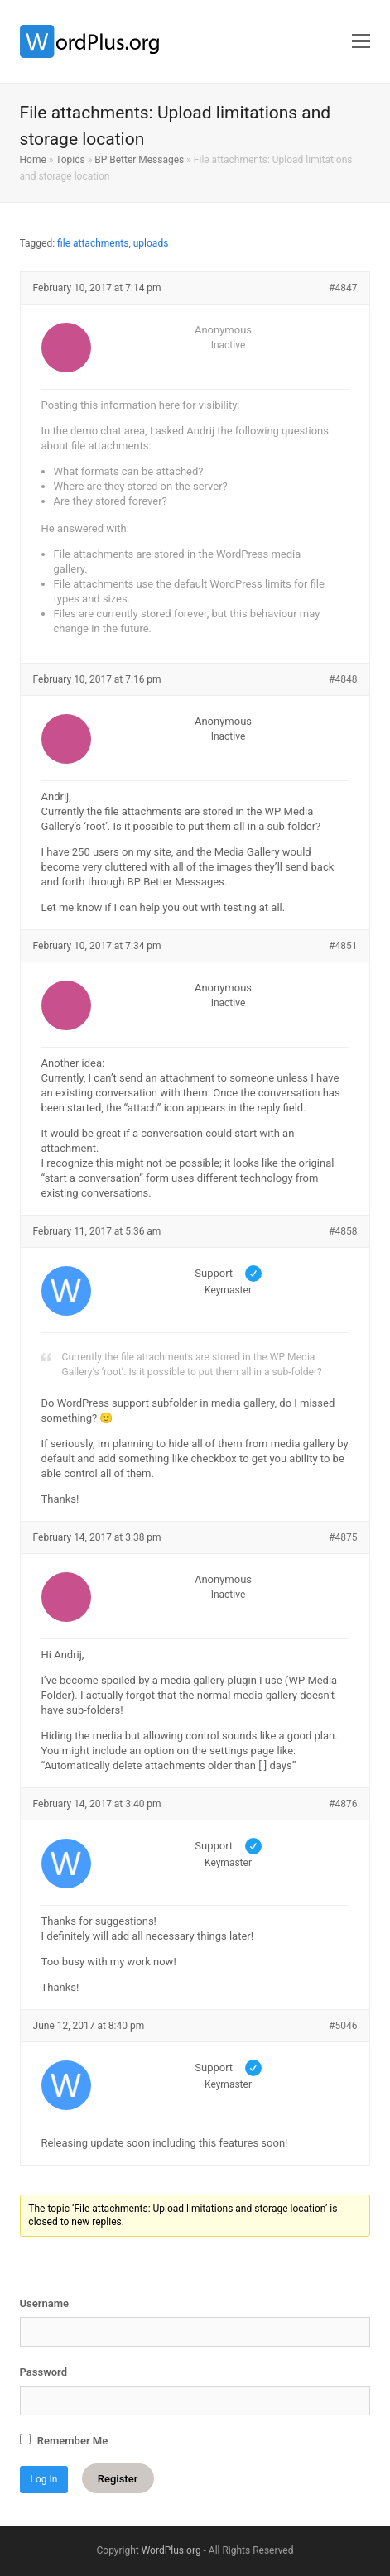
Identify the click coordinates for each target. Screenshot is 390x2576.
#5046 (343, 2026)
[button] (361, 41)
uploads (151, 243)
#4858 (343, 1231)
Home (33, 159)
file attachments (92, 243)
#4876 (343, 1804)
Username (44, 2303)
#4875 (343, 1537)
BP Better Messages (139, 159)
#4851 (343, 946)
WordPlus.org (171, 2550)
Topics (70, 159)
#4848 (343, 679)
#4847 (343, 288)
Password (43, 2372)
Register (117, 2479)
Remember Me (64, 2440)
